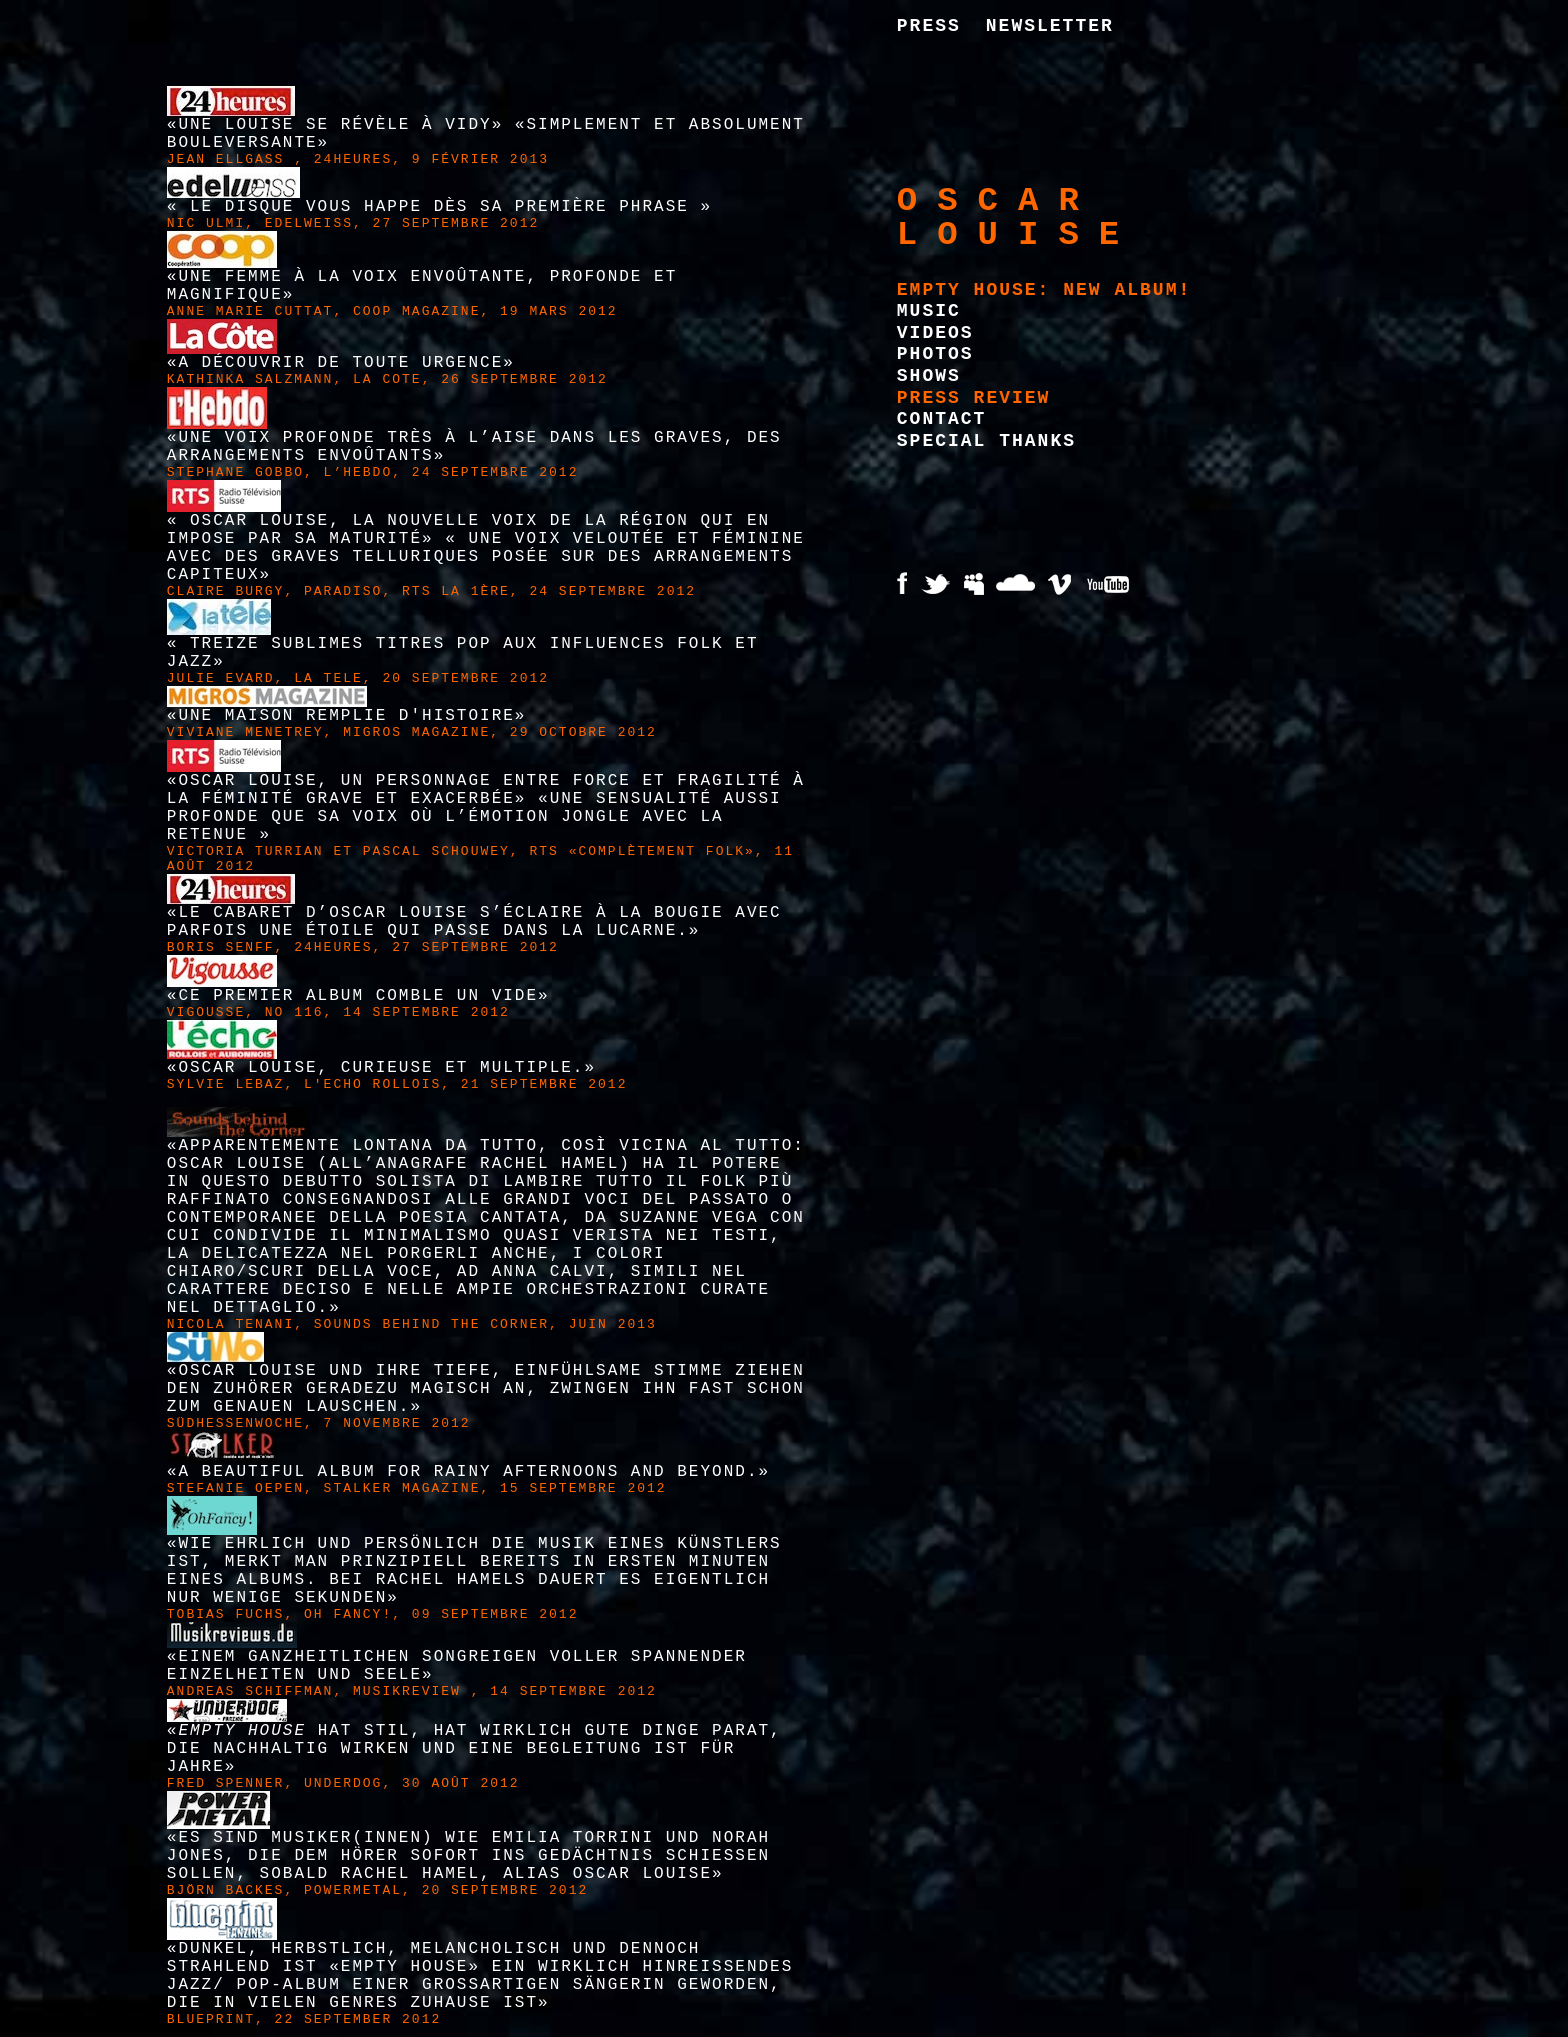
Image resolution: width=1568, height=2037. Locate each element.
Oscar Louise (1018, 218)
